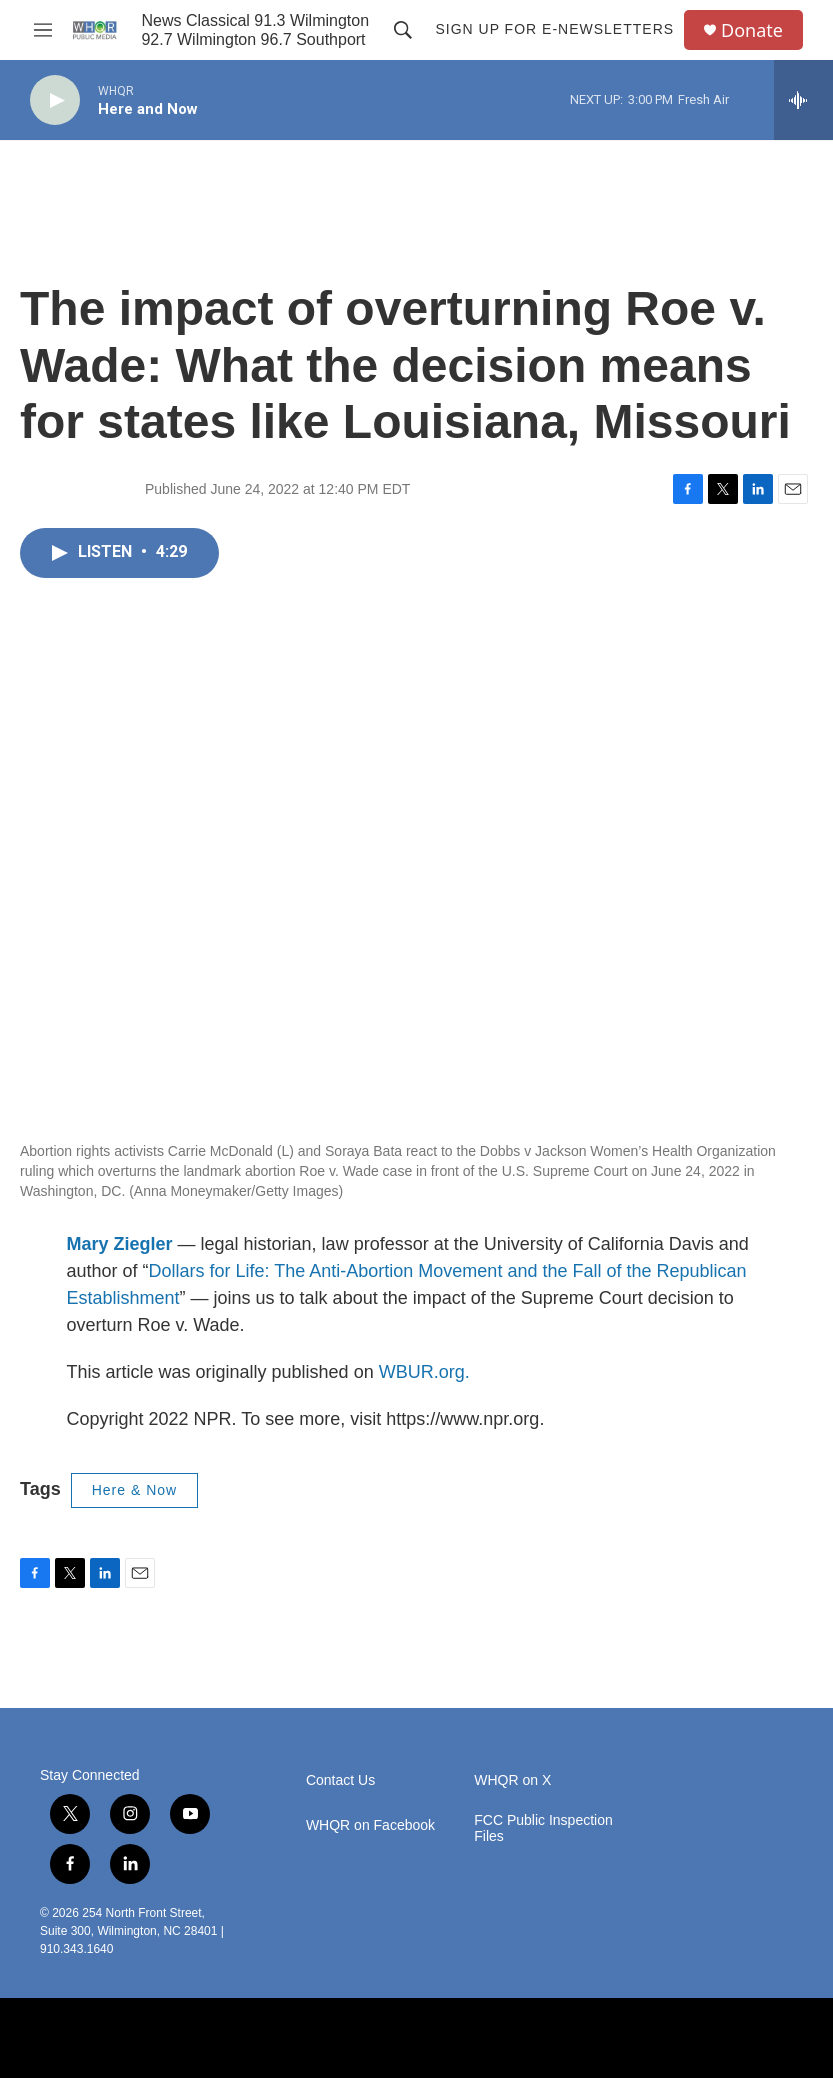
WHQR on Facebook (370, 1825)
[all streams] (803, 100)
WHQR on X (512, 1780)
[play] (55, 100)
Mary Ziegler (120, 1244)
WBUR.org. (424, 1372)
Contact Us (340, 1780)
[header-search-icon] (403, 30)
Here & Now (134, 1490)
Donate (752, 30)
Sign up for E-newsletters (554, 29)
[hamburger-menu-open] (43, 30)
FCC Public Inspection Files (543, 1828)
